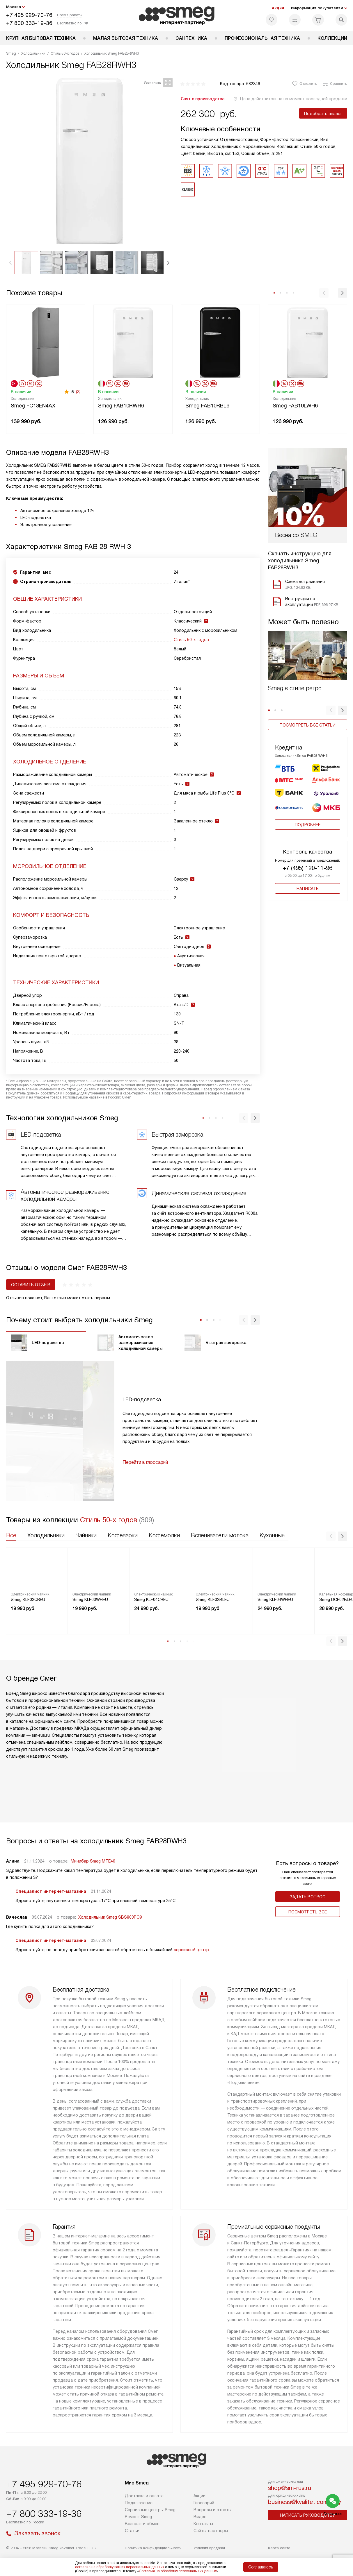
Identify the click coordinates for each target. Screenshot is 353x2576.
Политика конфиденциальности (153, 2548)
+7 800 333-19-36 (29, 23)
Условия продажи (209, 2548)
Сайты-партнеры (211, 2530)
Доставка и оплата (144, 2495)
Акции (278, 8)
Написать (308, 888)
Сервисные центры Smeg (150, 2509)
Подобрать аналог (323, 113)
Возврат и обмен (142, 2523)
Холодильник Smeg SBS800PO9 (110, 1917)
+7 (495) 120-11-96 (307, 868)
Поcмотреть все (307, 1912)
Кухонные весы (279, 1535)
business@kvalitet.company (304, 2502)
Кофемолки (164, 1535)
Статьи (132, 2530)
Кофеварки (123, 1535)
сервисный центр (191, 1949)
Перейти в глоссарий (145, 1462)
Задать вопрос (307, 1897)
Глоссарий (204, 2502)
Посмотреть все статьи (308, 725)
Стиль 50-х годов (191, 639)
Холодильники (46, 1535)
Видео (200, 2516)
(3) (78, 392)
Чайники (86, 1535)
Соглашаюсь (260, 2567)
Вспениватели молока (220, 1535)
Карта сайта (279, 2548)
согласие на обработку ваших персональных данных (119, 2567)
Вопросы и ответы (212, 2509)
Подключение (138, 2502)
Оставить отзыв (30, 1284)
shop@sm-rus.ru (289, 2488)
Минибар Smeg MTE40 (93, 1861)
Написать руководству (307, 2515)
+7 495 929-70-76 (29, 15)
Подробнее (307, 824)
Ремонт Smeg (138, 2516)
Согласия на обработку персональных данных (178, 2571)
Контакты (203, 2523)
